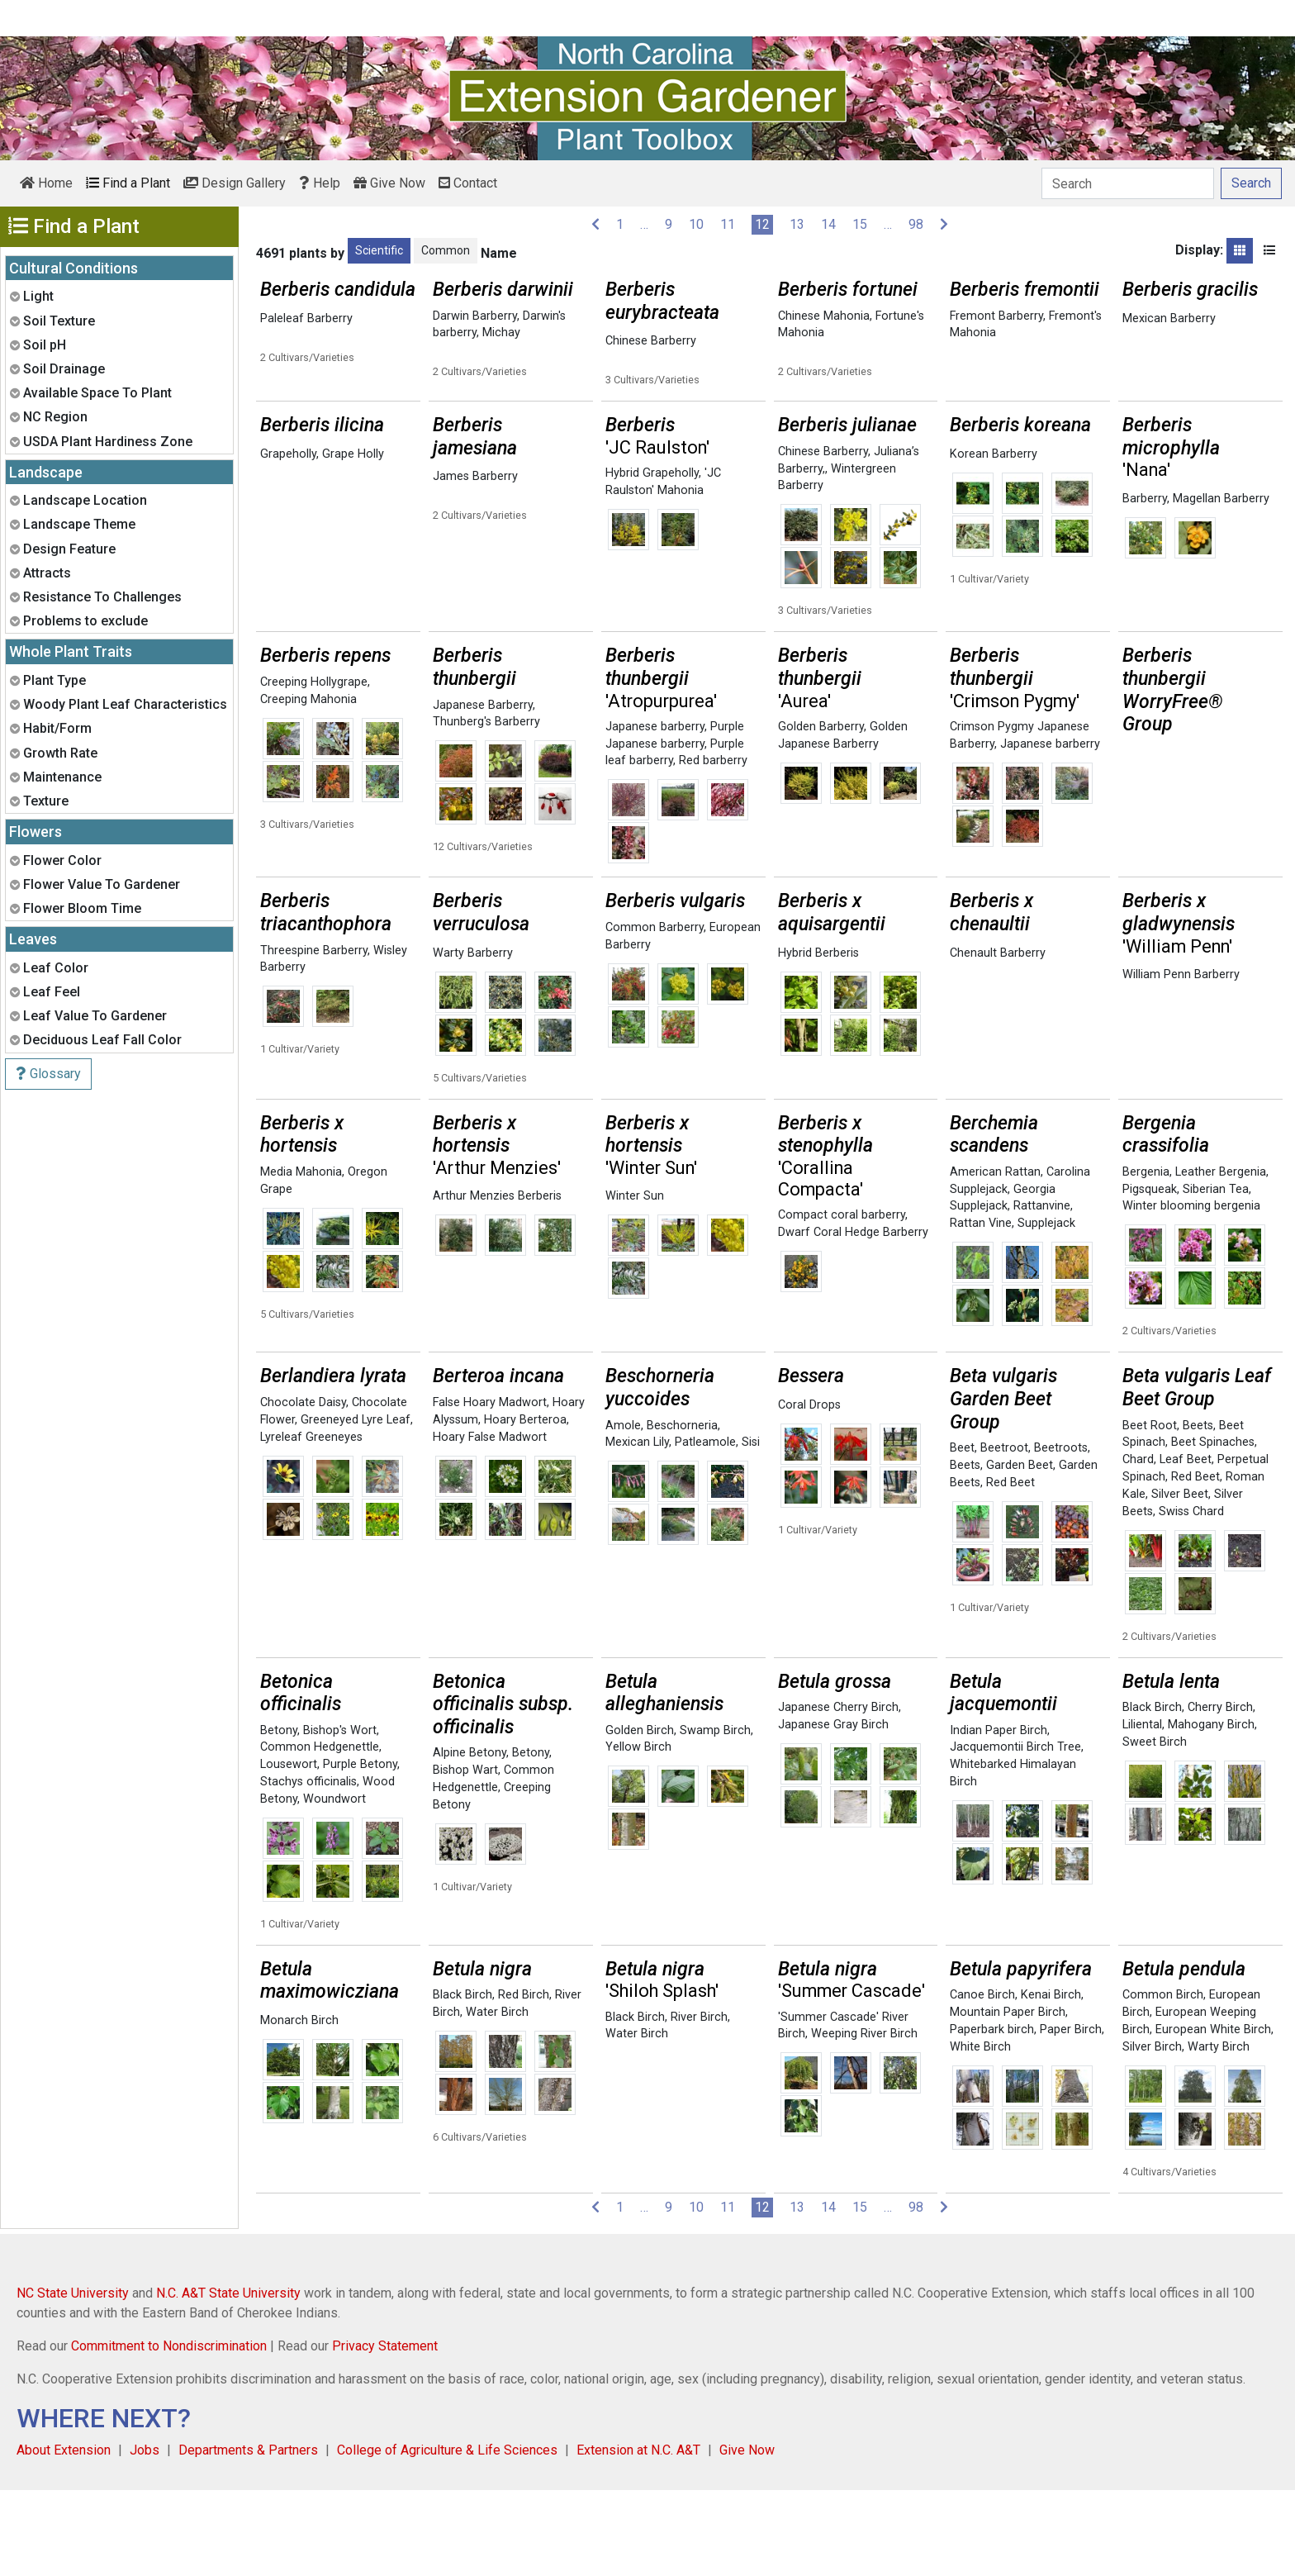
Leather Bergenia (1220, 1258)
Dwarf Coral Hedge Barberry (853, 1318)
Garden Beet (1019, 1551)
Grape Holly (353, 540)
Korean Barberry (993, 540)
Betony (278, 1816)
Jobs (144, 2536)
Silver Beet (1179, 1580)
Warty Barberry (473, 1039)
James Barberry (475, 562)
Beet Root (1149, 1511)
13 (797, 224)
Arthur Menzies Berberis (497, 1282)
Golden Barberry (821, 813)
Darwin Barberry (475, 316)
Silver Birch (1152, 2133)
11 (727, 224)
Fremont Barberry (996, 316)
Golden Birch (639, 1816)
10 (696, 224)
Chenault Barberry (998, 1039)
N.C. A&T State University (228, 2379)
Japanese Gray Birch (833, 1811)
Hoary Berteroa (525, 1506)
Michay (501, 333)
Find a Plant (128, 183)
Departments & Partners (248, 2536)
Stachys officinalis (308, 1868)
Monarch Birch (299, 2106)
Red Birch (523, 2081)
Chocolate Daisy (303, 1488)
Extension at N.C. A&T (638, 2536)
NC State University (73, 2379)
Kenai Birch (1051, 2081)
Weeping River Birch (864, 2120)
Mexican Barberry (1169, 318)
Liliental (1142, 1811)
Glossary (48, 1073)
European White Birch (1213, 2115)
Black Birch (1152, 1793)
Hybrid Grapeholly (652, 559)
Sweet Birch (1154, 1828)
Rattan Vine (981, 1309)
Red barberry (713, 846)
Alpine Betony (469, 1839)
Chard (1138, 1545)
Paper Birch (1071, 2115)
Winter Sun (634, 1282)
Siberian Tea (1216, 1275)
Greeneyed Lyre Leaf (355, 1506)
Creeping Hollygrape (314, 768)
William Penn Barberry (1181, 1060)
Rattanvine (1041, 1292)
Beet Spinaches (1213, 1528)
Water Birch (497, 2098)
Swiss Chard (1191, 1597)
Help (319, 183)
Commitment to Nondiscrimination (169, 2432)
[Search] (1127, 183)
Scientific (379, 250)
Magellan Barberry (1221, 584)
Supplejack (1046, 1309)
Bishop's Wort (340, 1816)
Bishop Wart (465, 1856)
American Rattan (995, 1258)
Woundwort (334, 1885)
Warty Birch (1219, 2133)
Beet (962, 1534)
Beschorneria (682, 1511)
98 (915, 224)
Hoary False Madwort (490, 1523)
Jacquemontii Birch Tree (1015, 1833)
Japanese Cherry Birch (838, 1793)
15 (859, 224)
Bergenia (1145, 1258)
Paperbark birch (992, 2115)
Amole (623, 1511)
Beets (965, 1551)
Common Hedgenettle (319, 1833)
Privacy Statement (385, 2432)
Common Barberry (654, 1013)
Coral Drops (809, 1491)
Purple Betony (360, 1850)
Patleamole (705, 1528)
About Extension (64, 2536)
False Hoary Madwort (490, 1488)
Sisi (751, 1528)
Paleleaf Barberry (306, 318)
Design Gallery (234, 183)
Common (445, 250)
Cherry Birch (1220, 1793)
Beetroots (1061, 1534)
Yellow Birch (638, 1833)
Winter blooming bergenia (1191, 1292)
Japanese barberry (654, 813)
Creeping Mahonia (308, 785)
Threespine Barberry (314, 1036)
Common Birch (1162, 2081)
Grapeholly (288, 540)
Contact (468, 183)
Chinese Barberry (650, 341)
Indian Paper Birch (998, 1816)
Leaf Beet (1186, 1545)
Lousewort (288, 1850)
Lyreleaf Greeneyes (311, 1523)
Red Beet (1010, 1568)
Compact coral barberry (841, 1301)
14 (828, 224)
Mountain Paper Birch (1007, 2098)
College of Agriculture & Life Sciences (447, 2536)
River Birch (699, 2103)
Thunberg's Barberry (486, 808)
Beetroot (1004, 1534)
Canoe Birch (982, 2081)
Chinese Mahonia (824, 316)
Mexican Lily (637, 1528)
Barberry (1144, 584)
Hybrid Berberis (818, 1039)
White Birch (980, 2133)
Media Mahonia (301, 1258)
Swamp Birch (715, 1816)
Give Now (389, 183)
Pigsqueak (1149, 1275)
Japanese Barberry (483, 791)
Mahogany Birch (1211, 1811)
